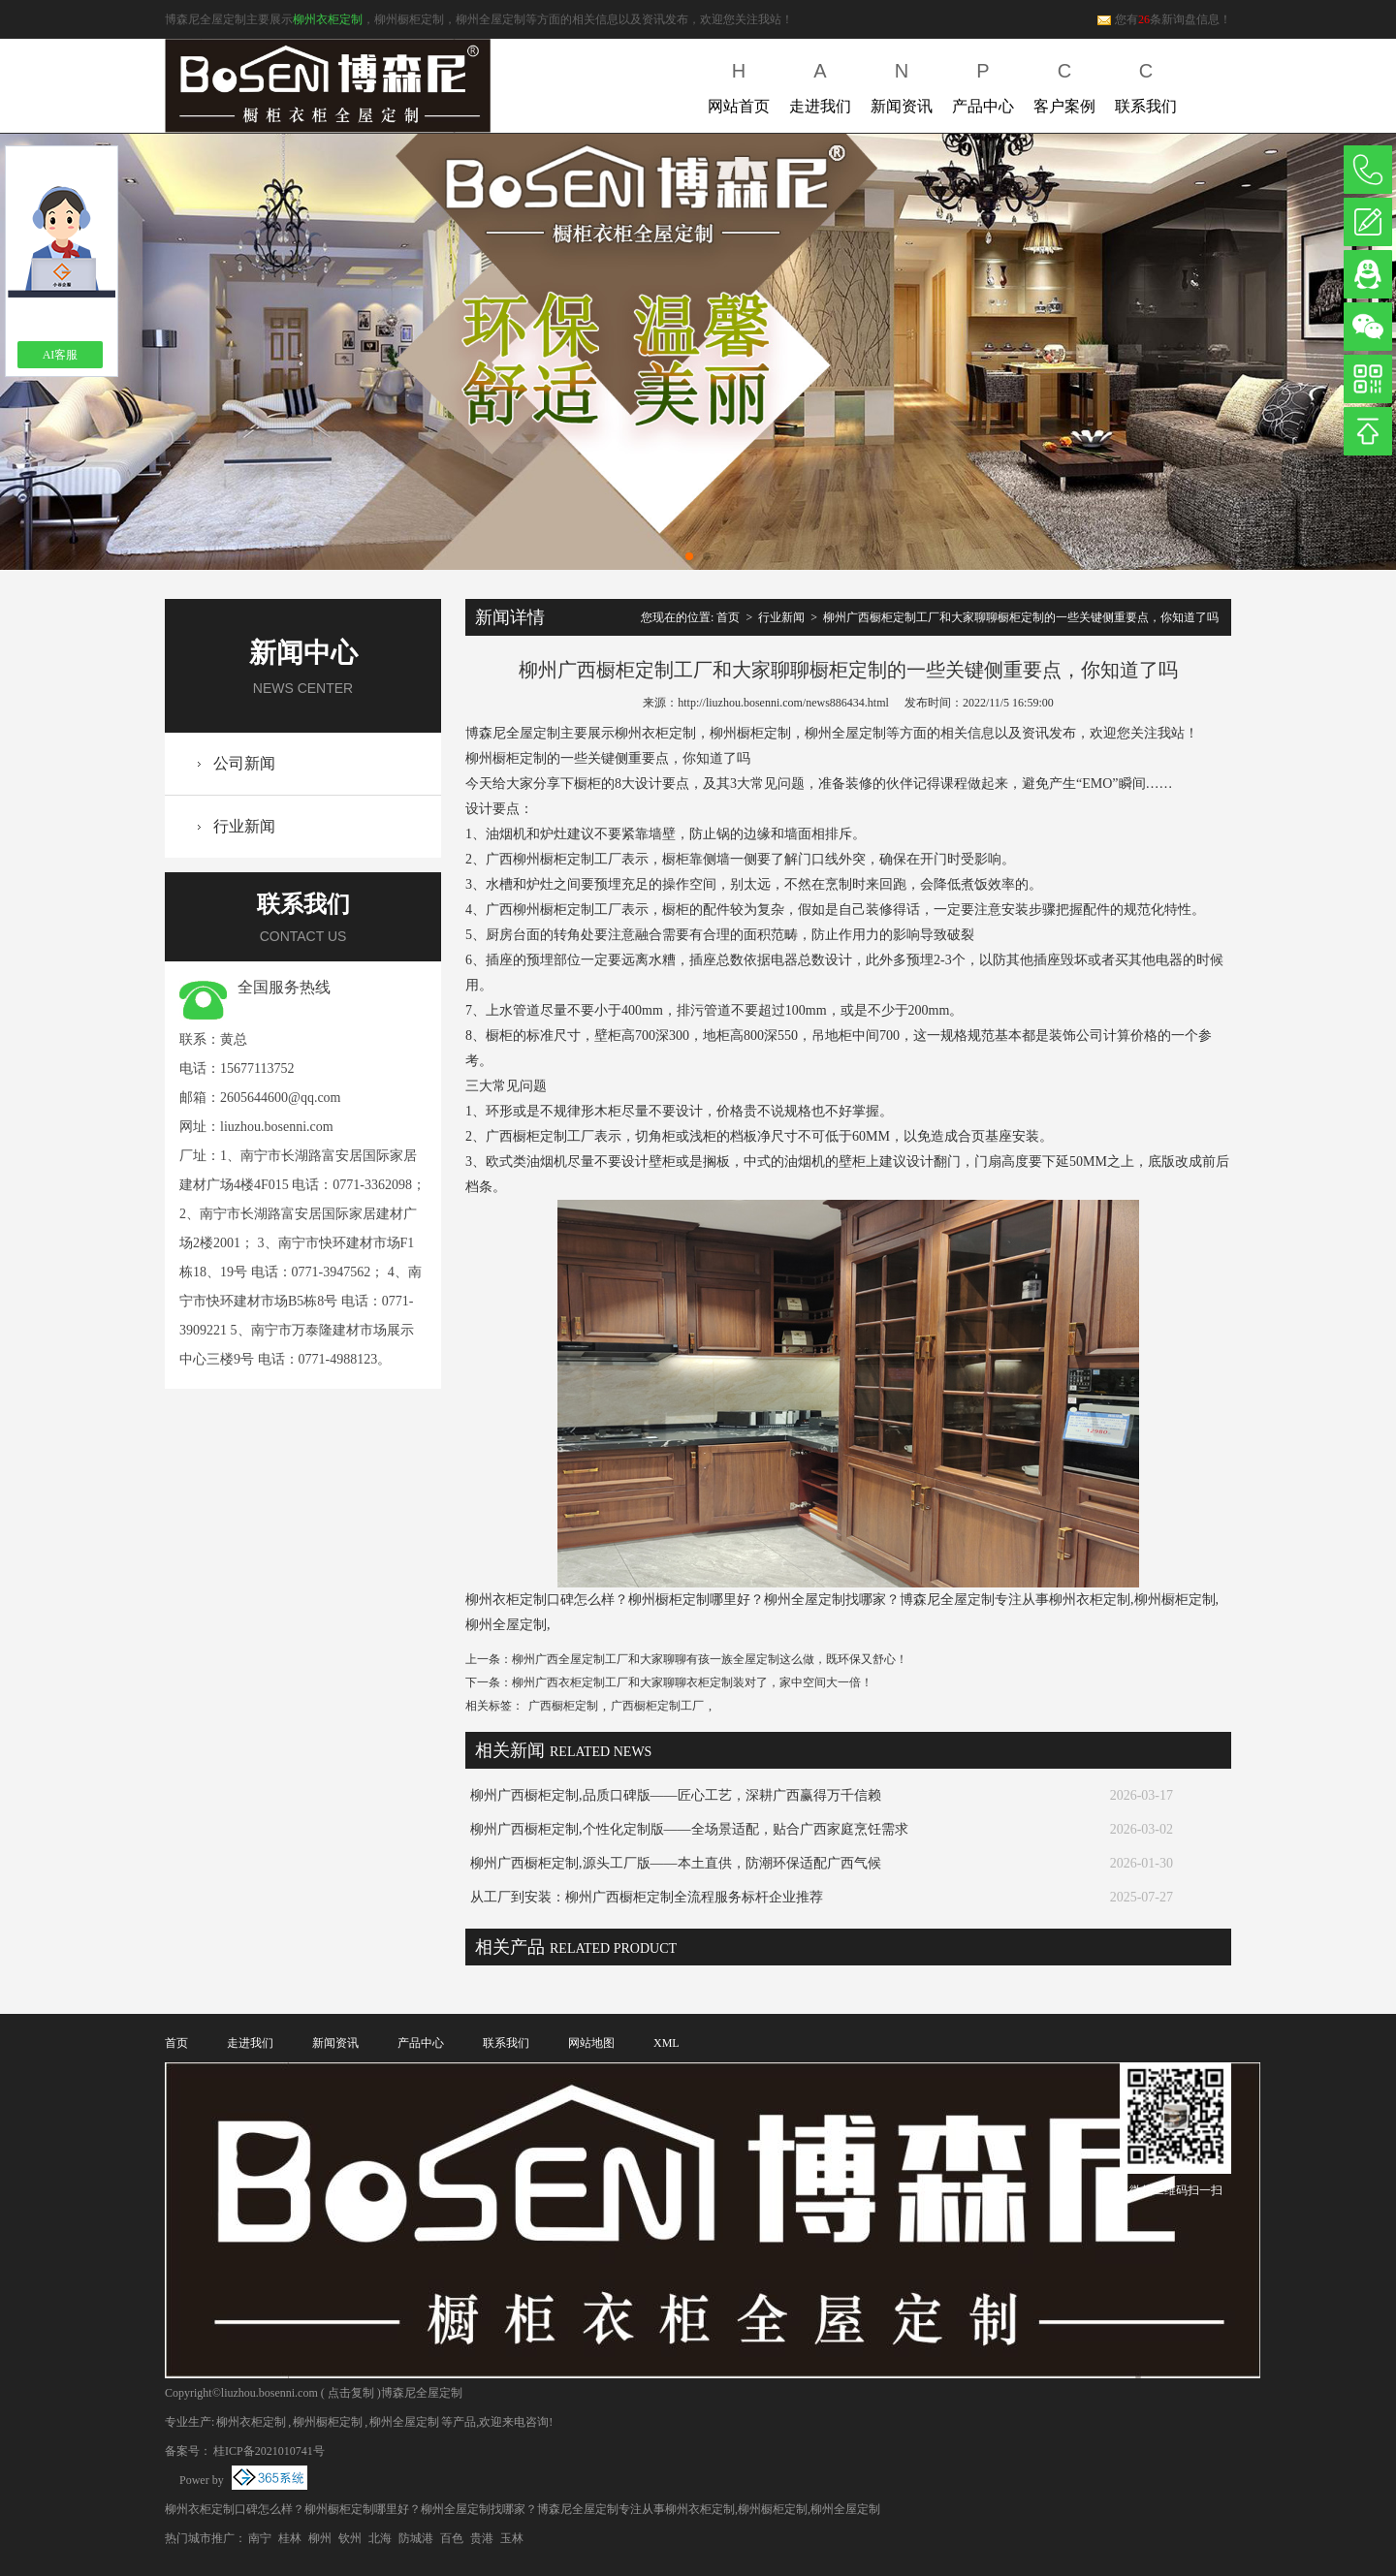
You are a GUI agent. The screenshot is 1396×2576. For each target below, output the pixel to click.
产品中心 (983, 83)
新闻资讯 (902, 83)
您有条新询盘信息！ (1163, 19)
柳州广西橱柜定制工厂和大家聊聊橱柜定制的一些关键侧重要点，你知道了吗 (1021, 617)
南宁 (259, 2538)
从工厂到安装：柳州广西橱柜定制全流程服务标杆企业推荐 (646, 1897)
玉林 (512, 2538)
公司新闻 (244, 763)
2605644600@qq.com (280, 1097)
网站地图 (591, 2043)
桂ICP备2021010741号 (269, 2451)
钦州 (350, 2538)
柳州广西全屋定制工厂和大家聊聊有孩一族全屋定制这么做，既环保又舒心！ (709, 1659)
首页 (728, 617)
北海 (380, 2538)
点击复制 (351, 2393)
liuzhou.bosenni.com (276, 1126)
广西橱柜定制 (563, 1705)
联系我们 (1146, 83)
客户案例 (1064, 83)
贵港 (481, 2538)
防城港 (415, 2538)
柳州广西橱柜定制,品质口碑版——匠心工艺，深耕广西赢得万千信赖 (675, 1795)
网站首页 (739, 83)
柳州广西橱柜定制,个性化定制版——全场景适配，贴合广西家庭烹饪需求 (689, 1829)
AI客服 (61, 354)
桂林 (289, 2538)
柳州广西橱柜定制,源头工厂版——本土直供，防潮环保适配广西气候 (675, 1863)
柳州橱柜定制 (328, 2422)
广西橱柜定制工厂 (657, 1705)
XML (666, 2043)
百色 (451, 2538)
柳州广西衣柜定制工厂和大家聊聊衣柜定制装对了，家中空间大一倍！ (692, 1682)
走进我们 (820, 83)
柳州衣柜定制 (328, 19)
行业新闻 (244, 826)
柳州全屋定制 (404, 2422)
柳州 (320, 2538)
